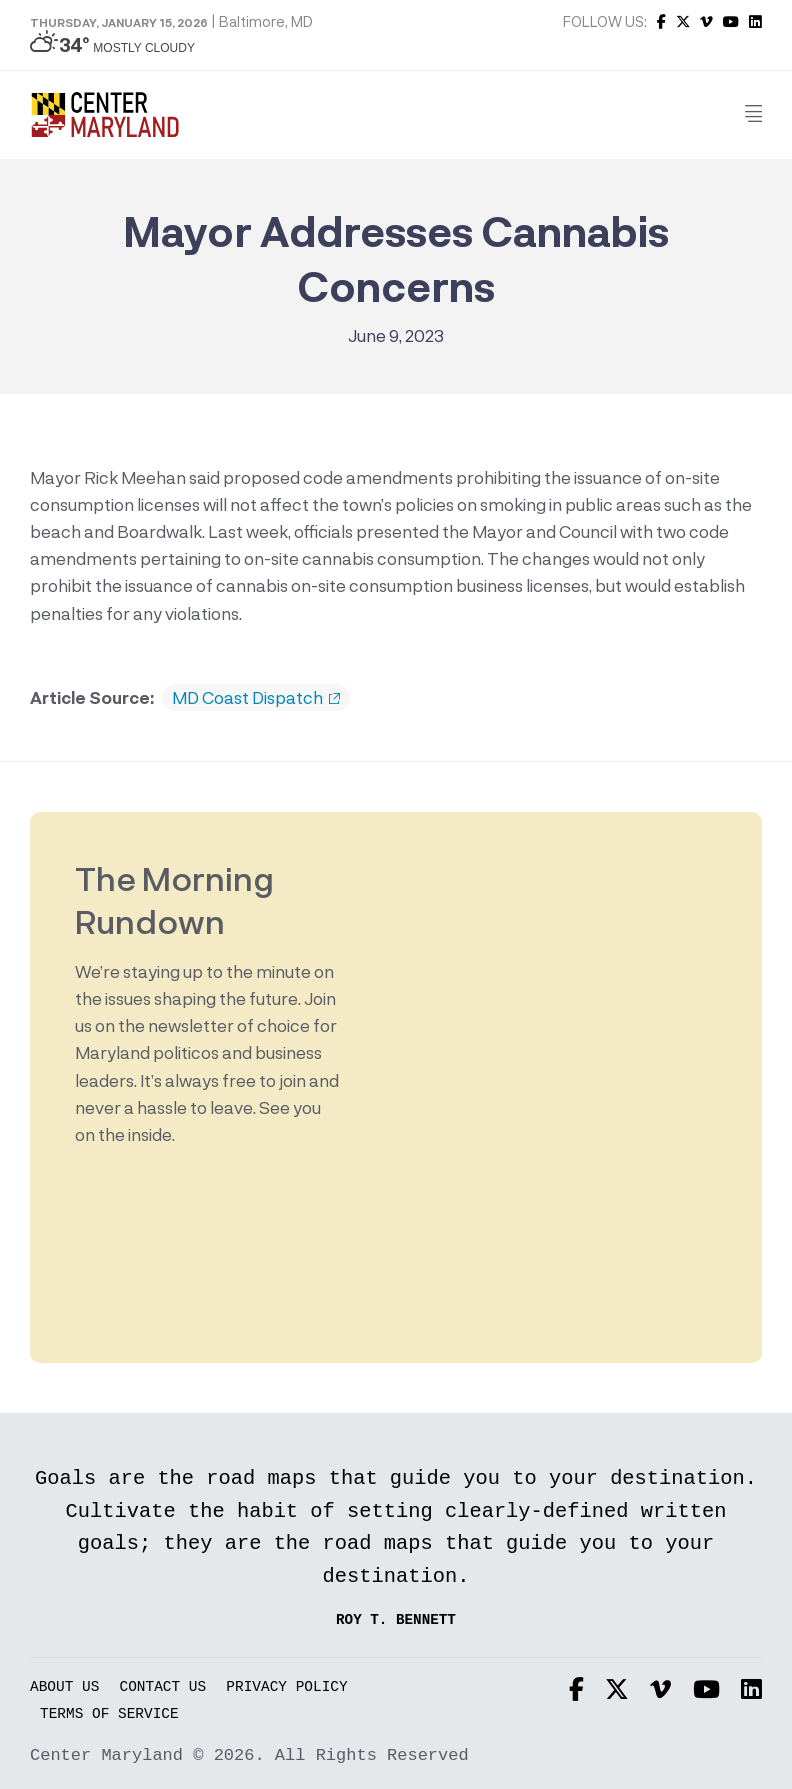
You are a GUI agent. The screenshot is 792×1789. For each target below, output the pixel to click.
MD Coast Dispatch (256, 698)
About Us (64, 1687)
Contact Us (163, 1687)
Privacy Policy (286, 1687)
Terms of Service (109, 1714)
